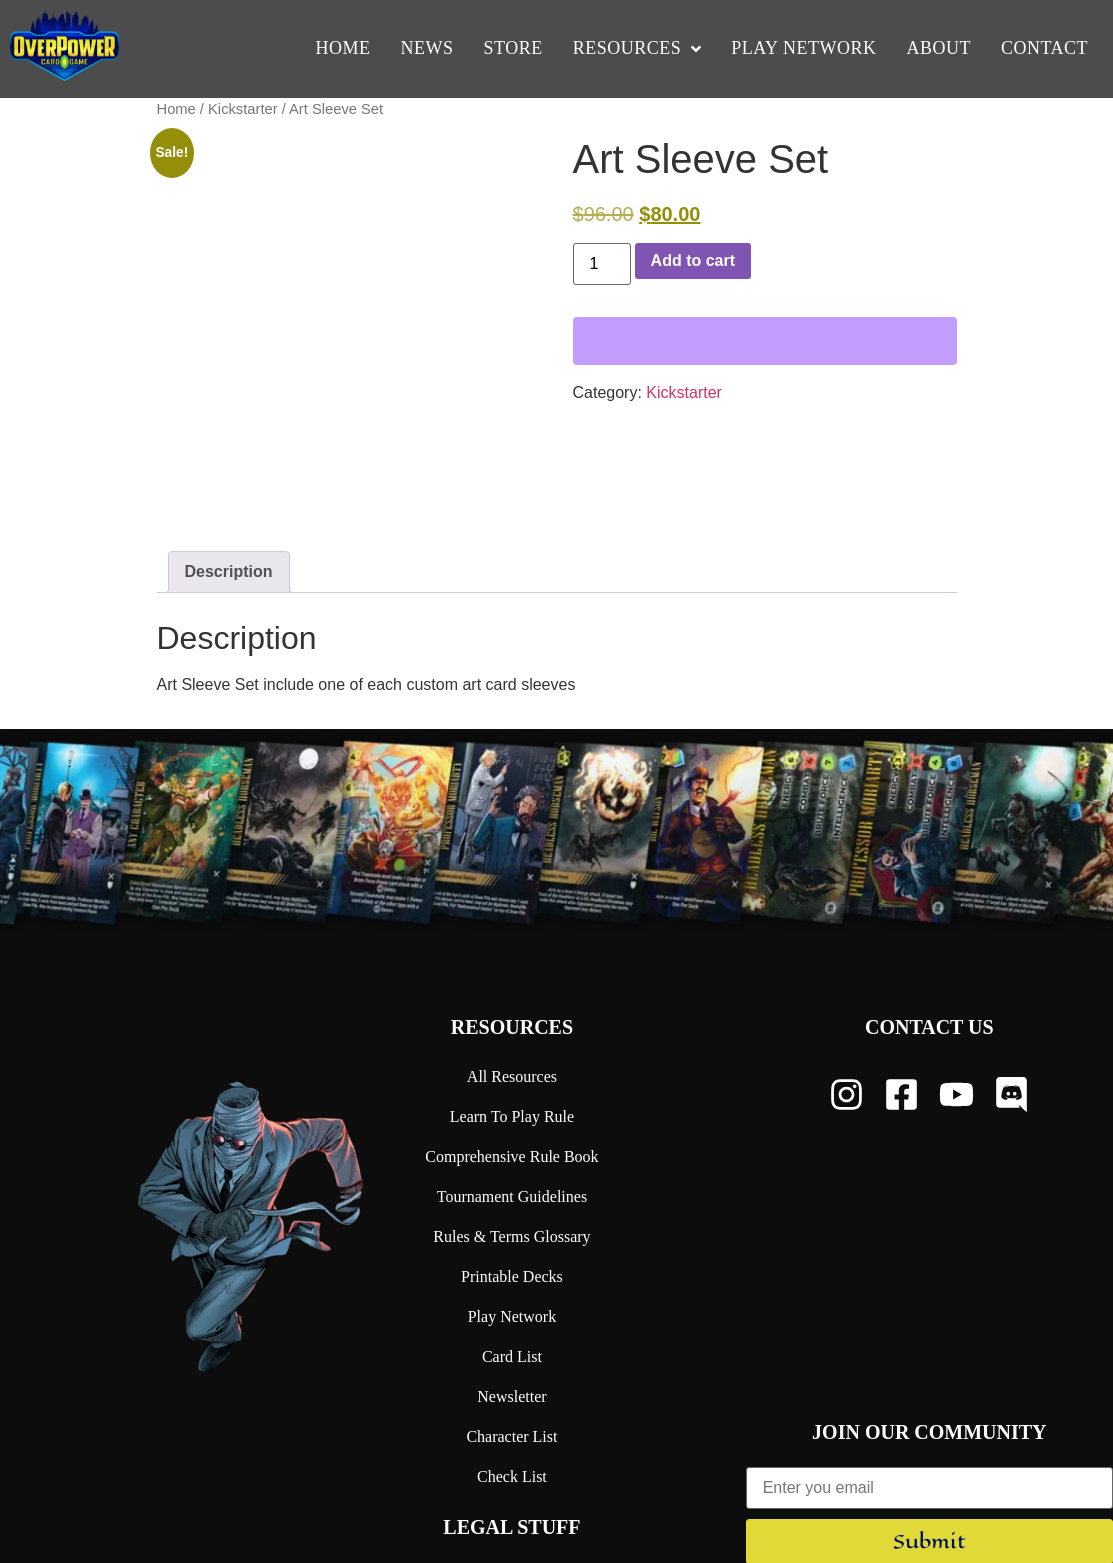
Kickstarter (243, 109)
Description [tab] (229, 457)
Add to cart (693, 260)
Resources (512, 913)
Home (176, 109)
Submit (929, 1427)
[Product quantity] (602, 264)
